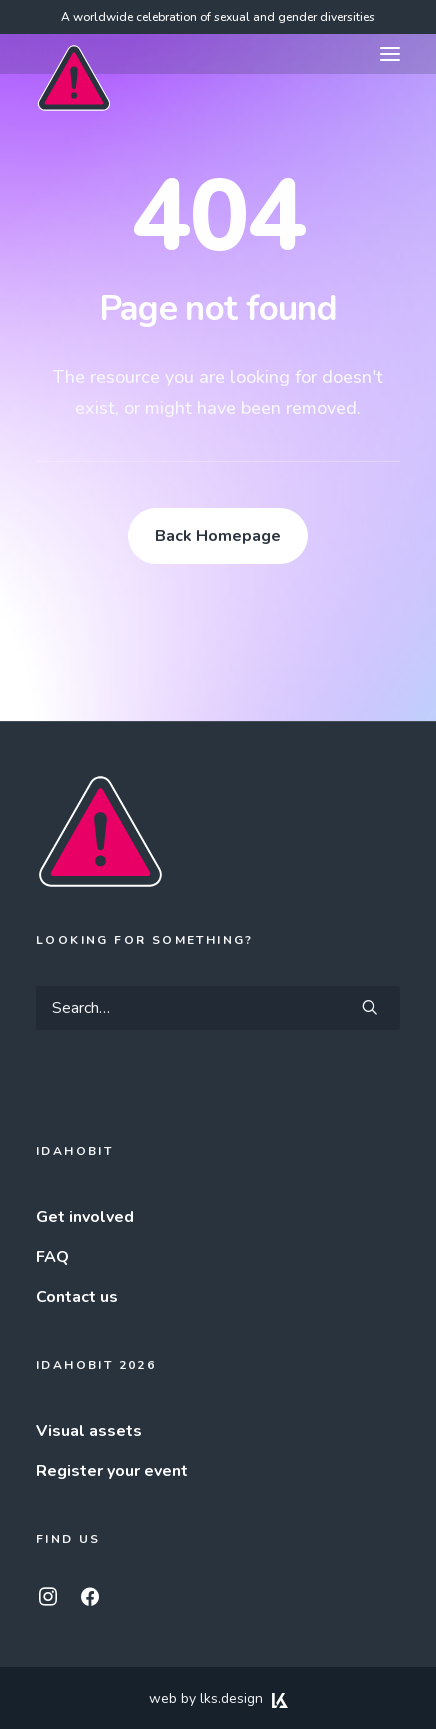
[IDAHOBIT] (74, 55)
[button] (390, 54)
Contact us (77, 1297)
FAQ (52, 1257)
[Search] (218, 1008)
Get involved (85, 1217)
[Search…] (218, 1008)
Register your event (112, 1471)
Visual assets (89, 1431)
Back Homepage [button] (218, 536)
